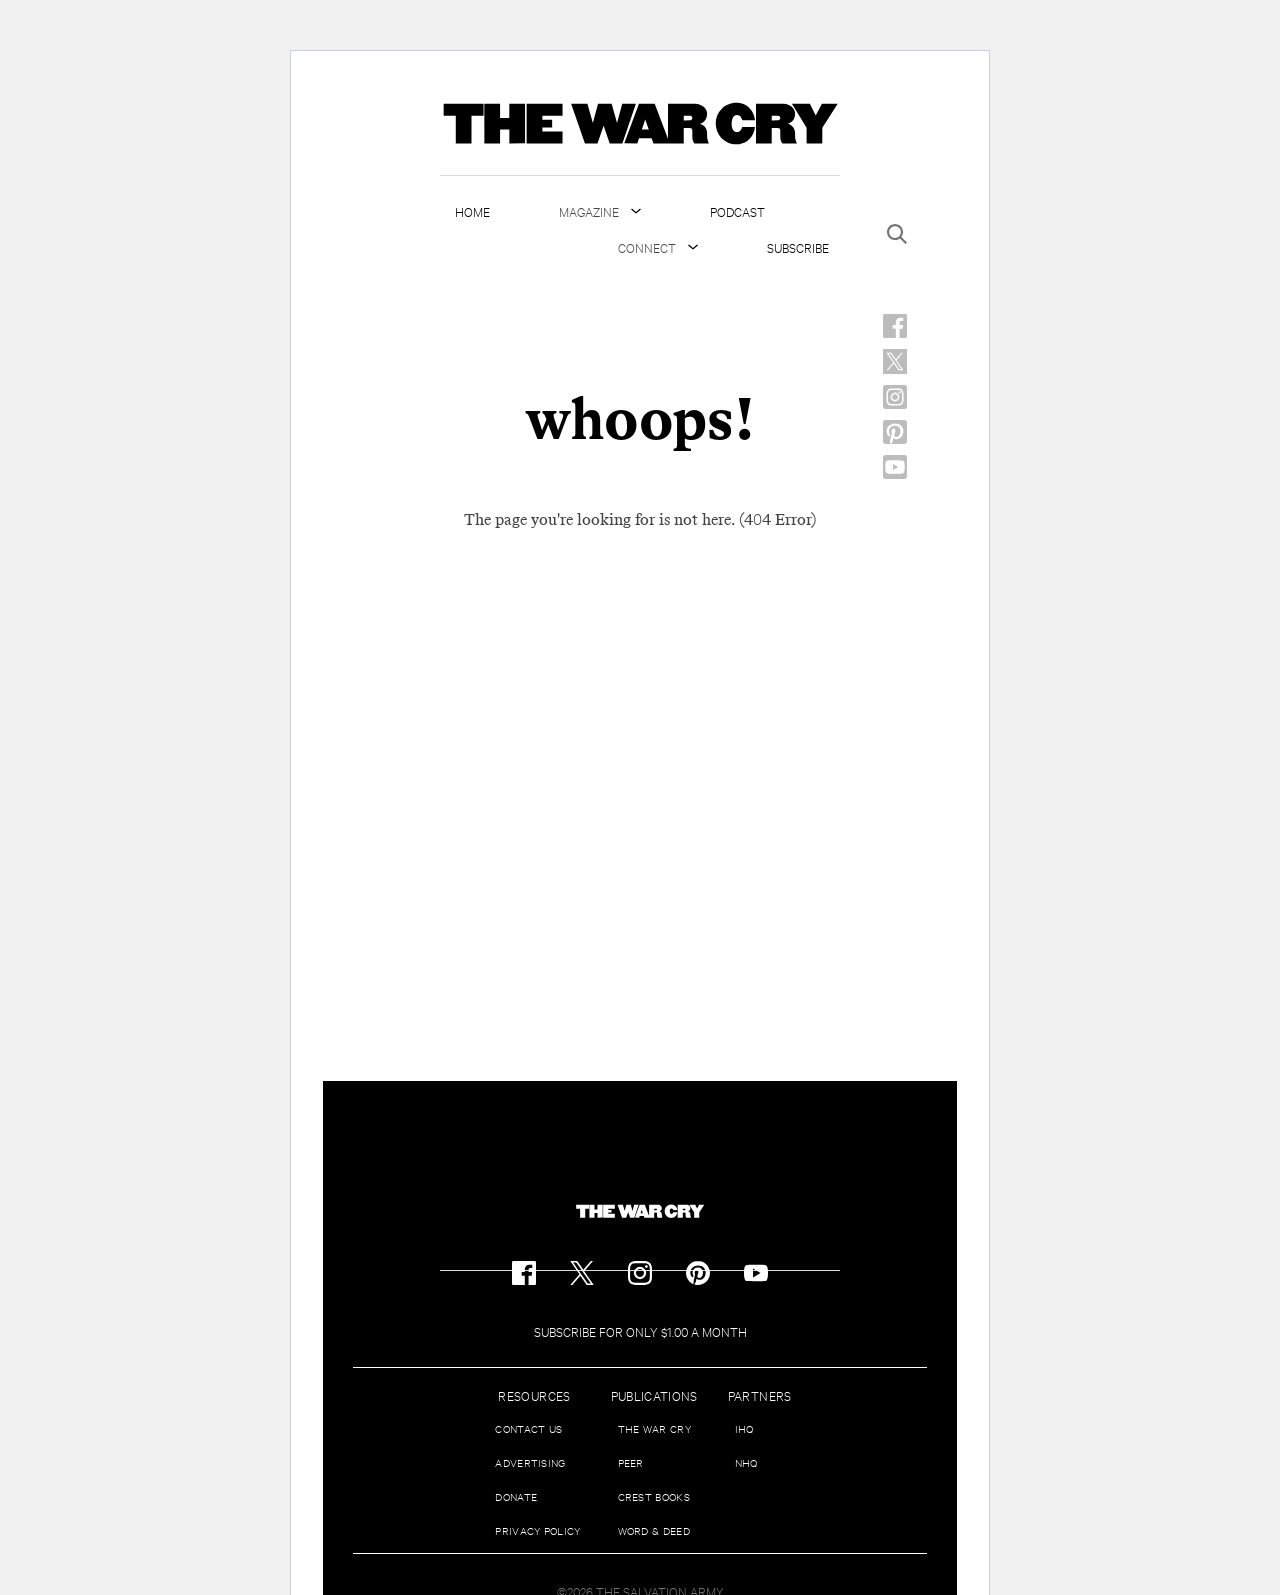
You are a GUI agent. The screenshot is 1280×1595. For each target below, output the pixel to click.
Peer (631, 1462)
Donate (516, 1496)
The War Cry (654, 1428)
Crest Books (654, 1496)
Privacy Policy (537, 1530)
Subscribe (798, 247)
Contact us (528, 1428)
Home (472, 211)
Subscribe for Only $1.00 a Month (640, 1331)
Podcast (737, 211)
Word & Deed (654, 1530)
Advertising (530, 1462)
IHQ (744, 1428)
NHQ (746, 1462)
